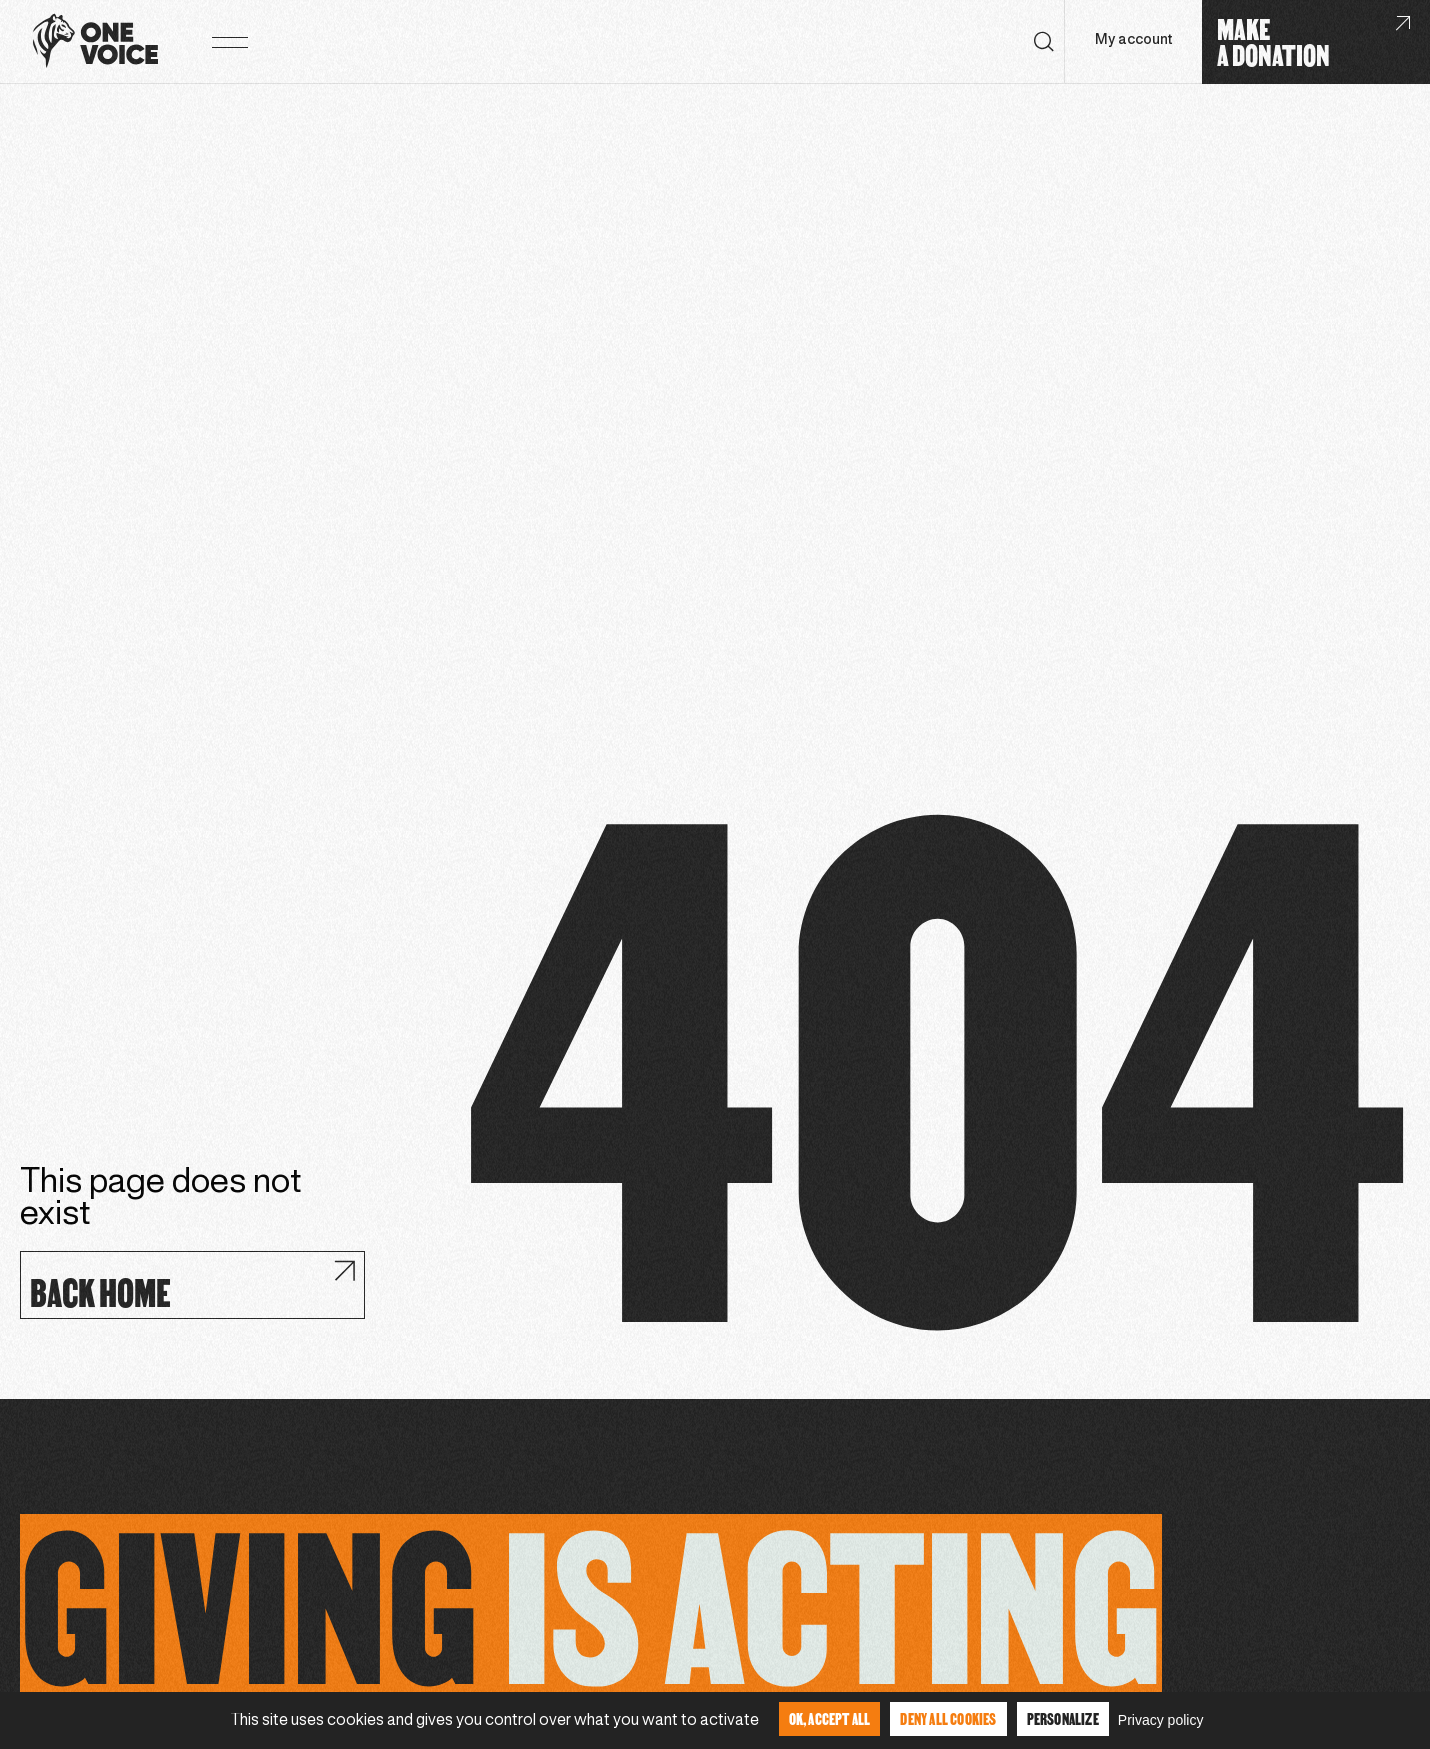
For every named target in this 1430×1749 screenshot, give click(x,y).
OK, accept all (830, 1718)
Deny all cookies (948, 1718)
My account (1133, 40)
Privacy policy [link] (1161, 1720)
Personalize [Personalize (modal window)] (1063, 1718)
